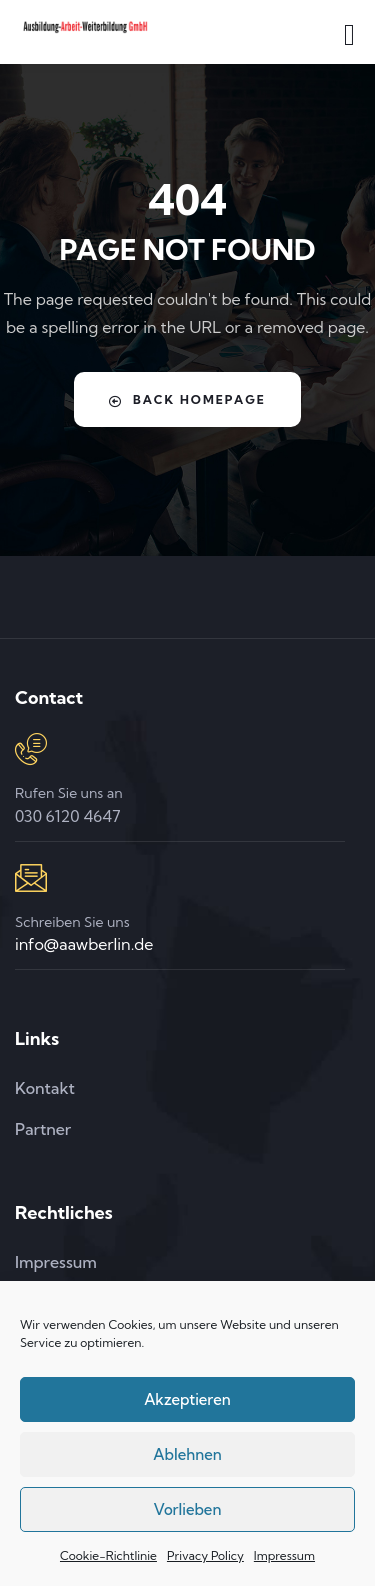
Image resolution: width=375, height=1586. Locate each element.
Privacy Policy (205, 1555)
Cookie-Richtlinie (108, 1555)
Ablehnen (187, 1454)
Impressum (284, 1555)
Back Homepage (187, 400)
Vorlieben (188, 1509)
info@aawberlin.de (84, 944)
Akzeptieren (187, 1399)
